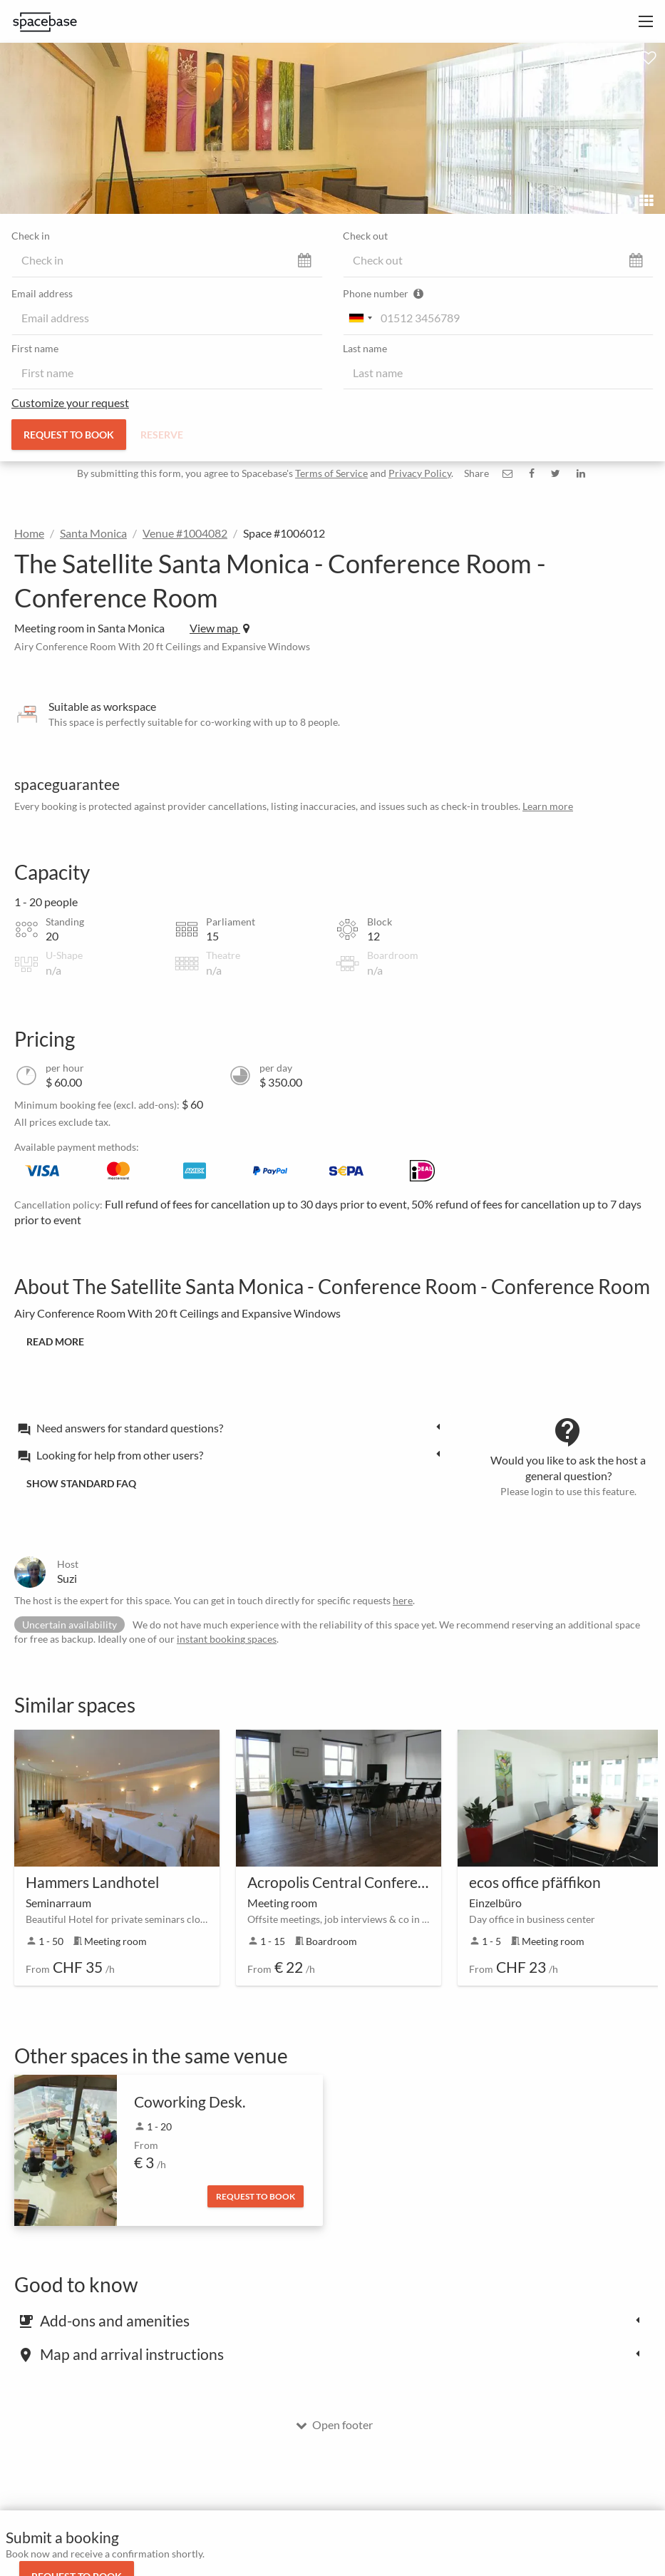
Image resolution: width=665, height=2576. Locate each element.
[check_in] (167, 260)
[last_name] (498, 373)
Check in (30, 236)
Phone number (383, 293)
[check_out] (498, 260)
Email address (42, 293)
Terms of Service (331, 473)
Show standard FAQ (81, 1483)
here (403, 1600)
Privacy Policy (419, 473)
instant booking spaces (227, 1639)
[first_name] (167, 373)
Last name (365, 348)
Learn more (547, 806)
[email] (167, 318)
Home (29, 533)
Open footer (334, 2424)
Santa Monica (93, 533)
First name (34, 348)
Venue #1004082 (185, 533)
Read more (55, 1341)
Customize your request (70, 402)
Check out (365, 236)
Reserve (161, 435)
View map (219, 628)
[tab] (232, 1427)
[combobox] (360, 318)
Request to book (69, 435)
